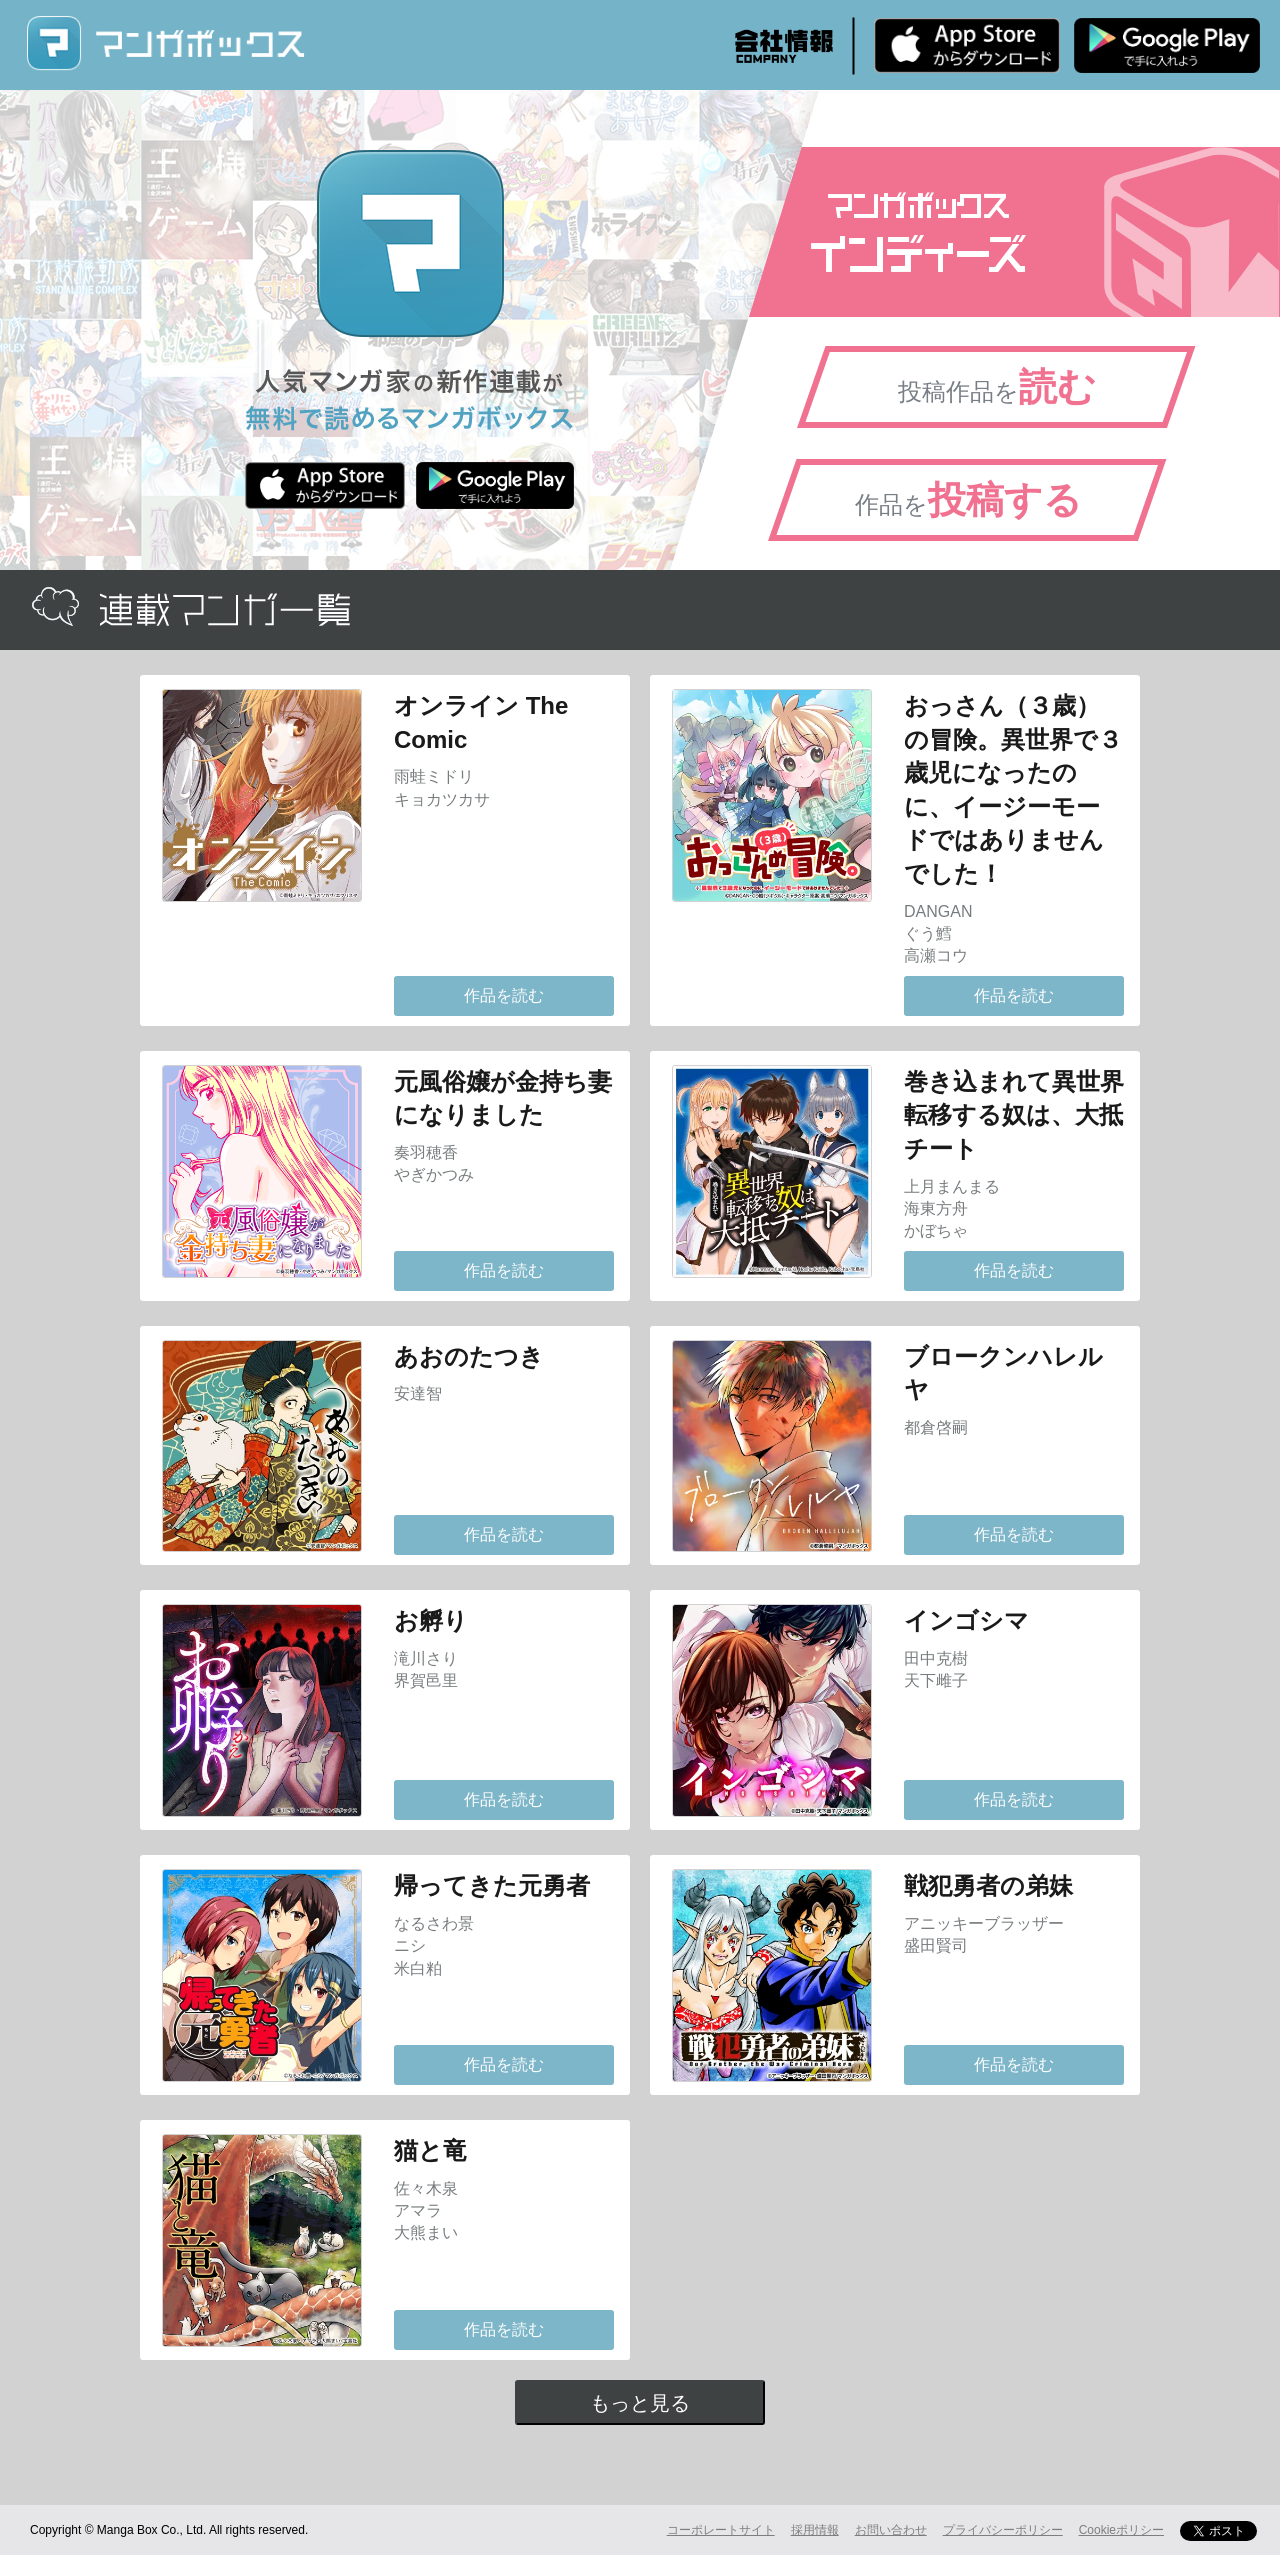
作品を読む (504, 995)
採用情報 (815, 2530)
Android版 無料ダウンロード (1167, 45)
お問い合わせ (891, 2530)
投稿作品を (997, 387)
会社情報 (784, 46)
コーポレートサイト (721, 2530)
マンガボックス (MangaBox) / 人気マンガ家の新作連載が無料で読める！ (165, 43)
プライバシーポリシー (1003, 2530)
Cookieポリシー (1121, 2530)
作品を (968, 500)
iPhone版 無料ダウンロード (967, 45)
